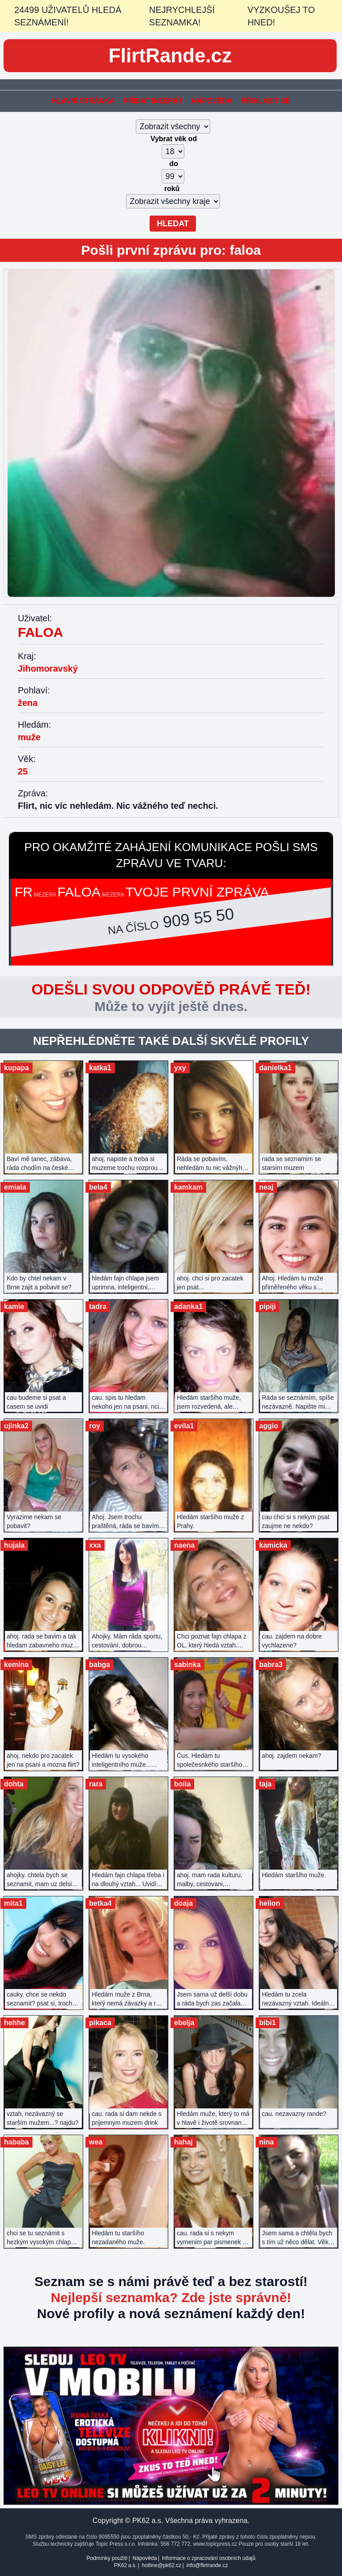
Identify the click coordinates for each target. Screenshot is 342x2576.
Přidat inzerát (153, 101)
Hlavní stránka (83, 101)
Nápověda (211, 101)
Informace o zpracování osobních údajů (209, 2558)
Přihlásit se (265, 101)
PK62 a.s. (125, 2565)
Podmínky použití (106, 2558)
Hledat (173, 223)
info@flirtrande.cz (207, 2565)
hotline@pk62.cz (161, 2565)
